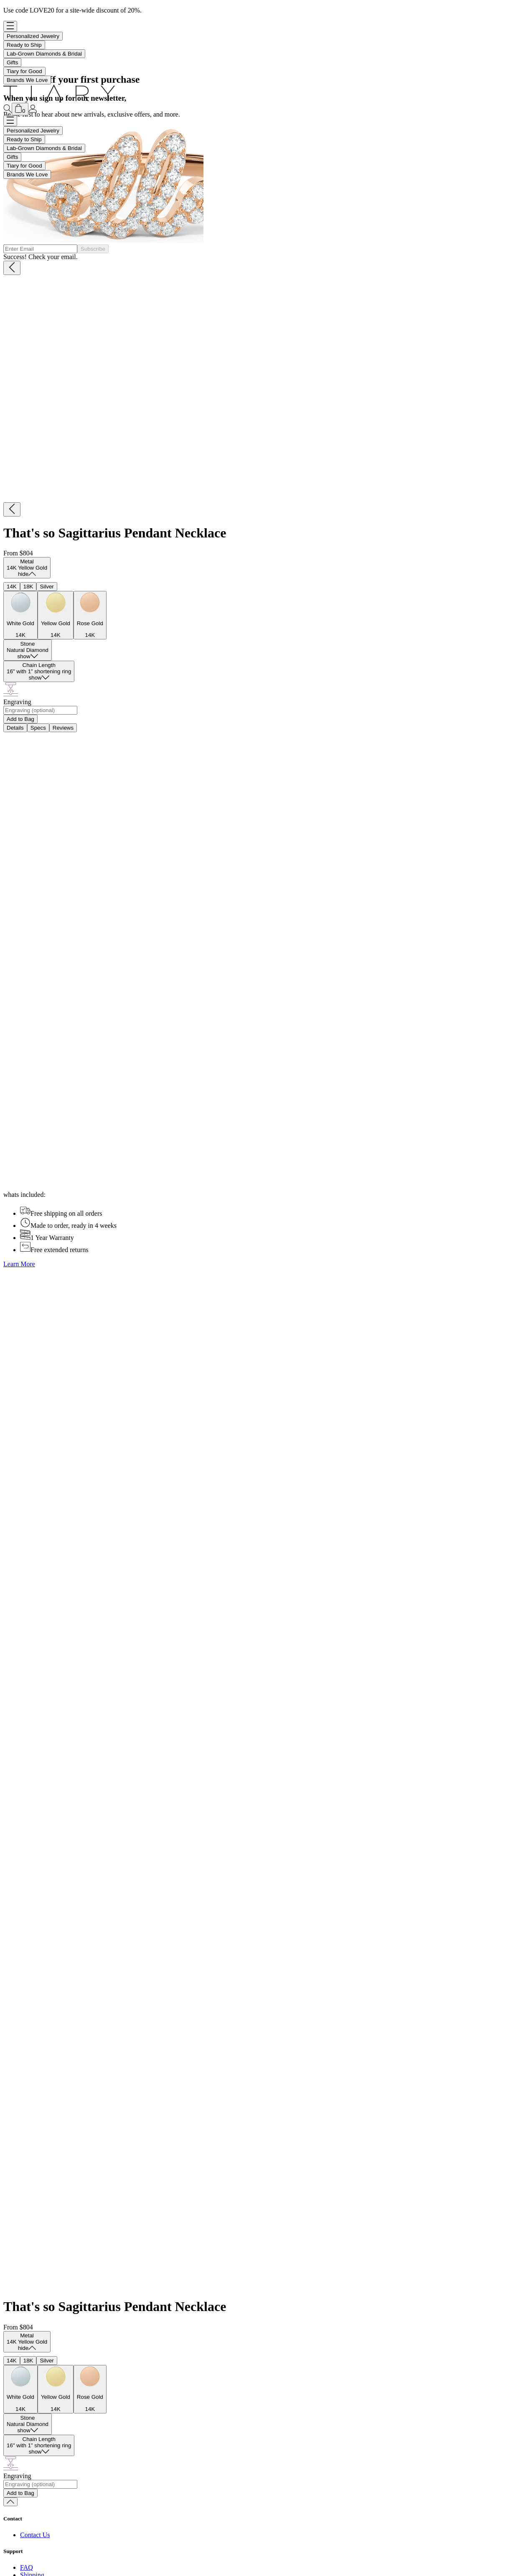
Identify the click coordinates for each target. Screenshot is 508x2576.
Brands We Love (27, 80)
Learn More (19, 1264)
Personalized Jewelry (33, 36)
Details (15, 728)
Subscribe (93, 249)
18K (28, 586)
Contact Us (35, 2534)
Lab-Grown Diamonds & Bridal (44, 54)
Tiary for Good (24, 71)
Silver (46, 586)
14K (12, 586)
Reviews (63, 728)
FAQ (26, 2567)
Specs (38, 728)
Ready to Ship (24, 45)
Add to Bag (20, 719)
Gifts (12, 62)
